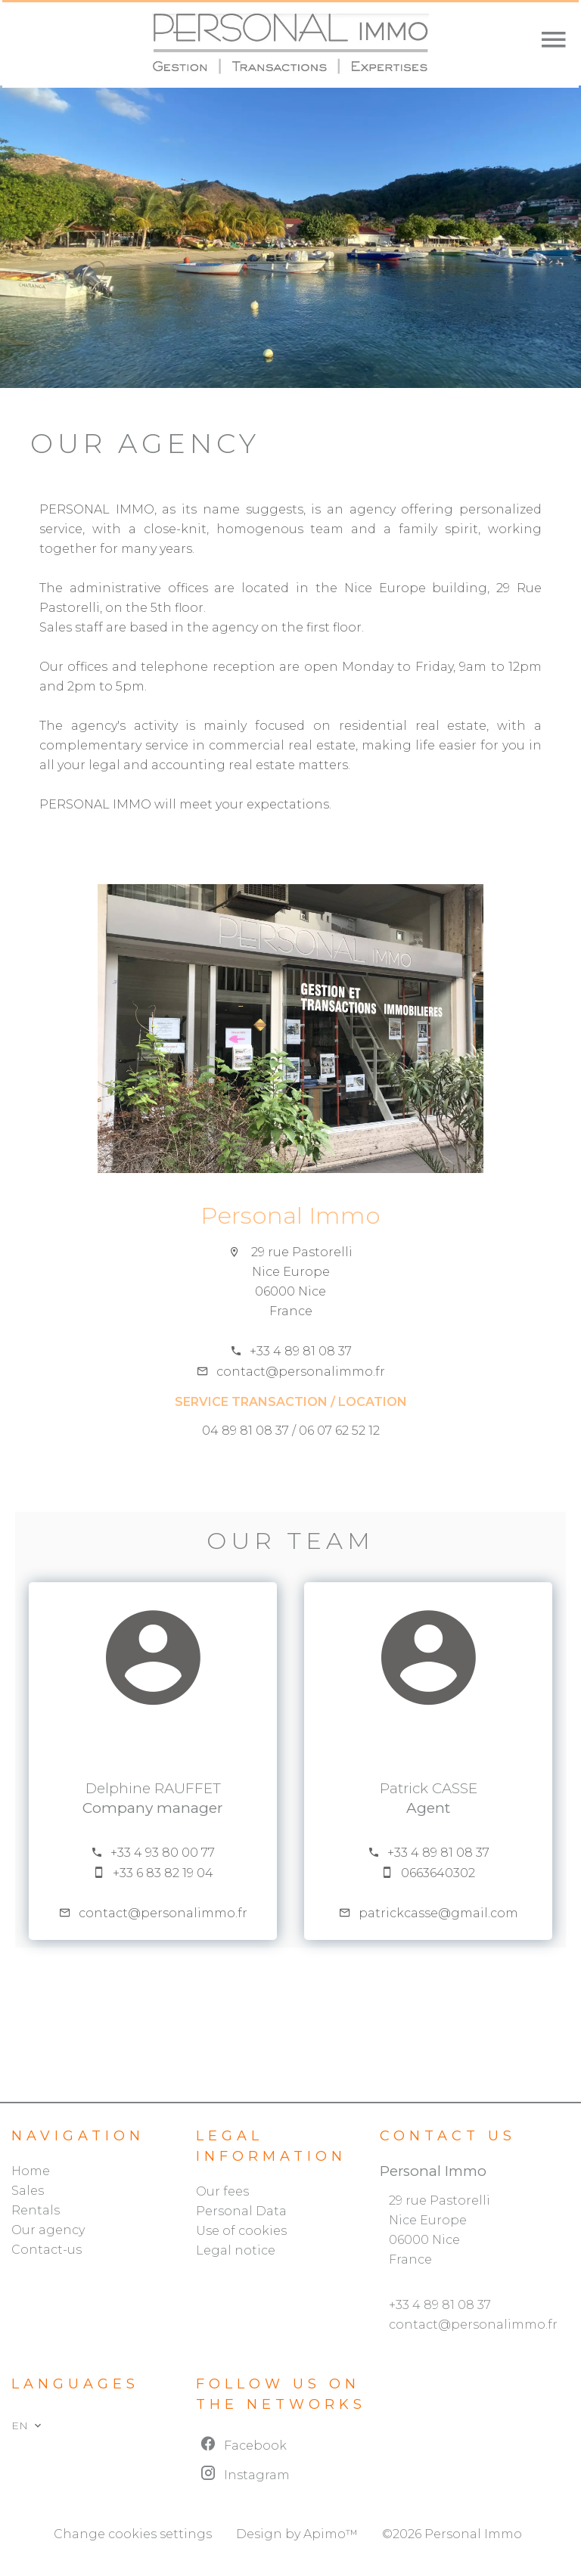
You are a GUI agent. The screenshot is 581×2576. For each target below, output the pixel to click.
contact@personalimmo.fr (300, 1371)
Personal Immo (290, 1215)
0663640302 (438, 1873)
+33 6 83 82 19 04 (163, 1873)
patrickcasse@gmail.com (438, 1913)
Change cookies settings (133, 2534)
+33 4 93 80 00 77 (162, 1852)
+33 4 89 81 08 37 (301, 1351)
